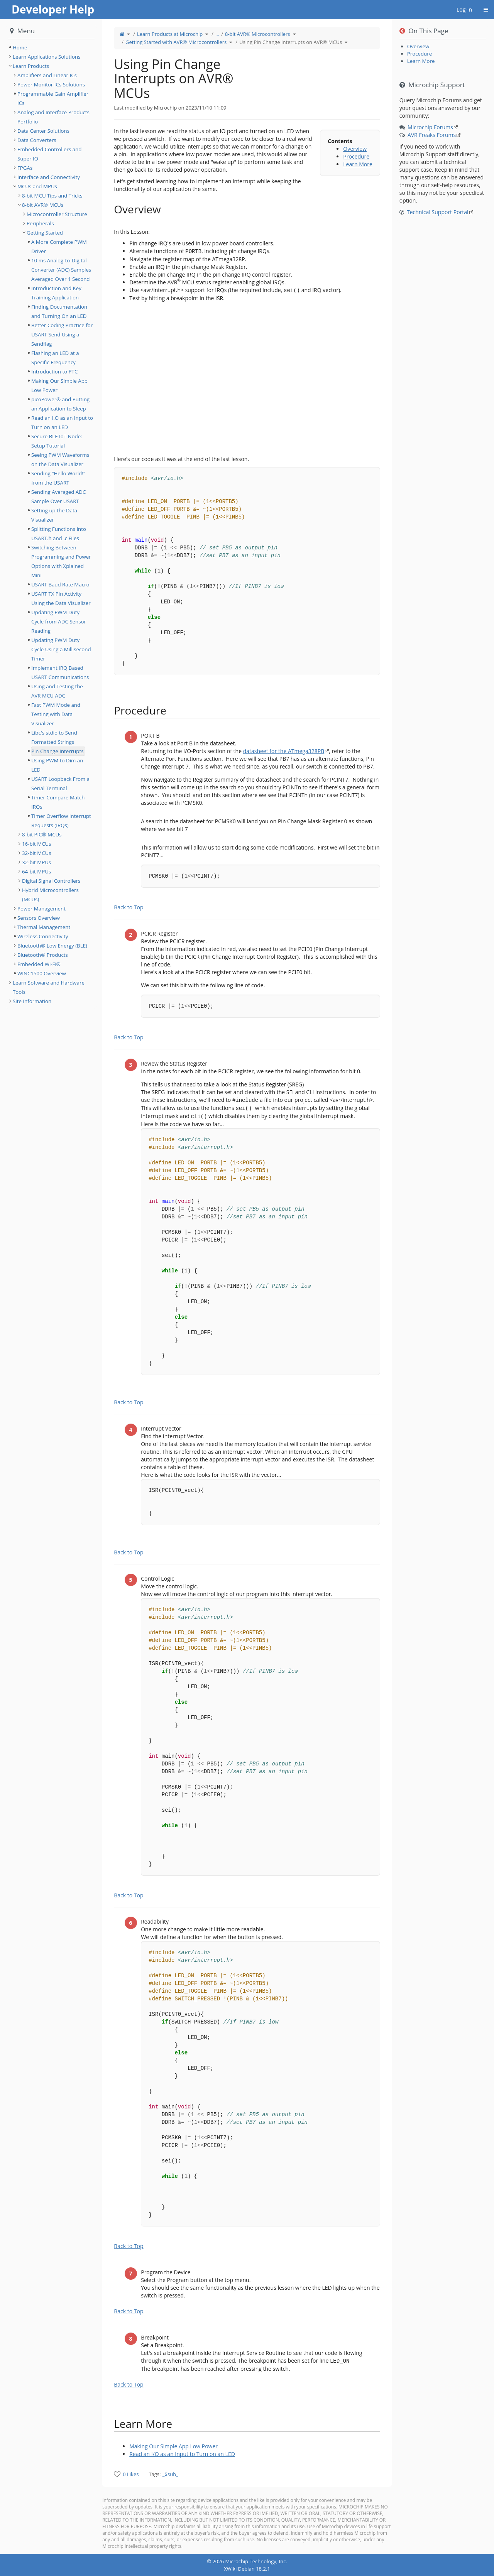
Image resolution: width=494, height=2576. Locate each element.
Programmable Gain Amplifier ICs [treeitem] (52, 98)
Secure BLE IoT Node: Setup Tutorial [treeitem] (56, 441)
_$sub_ (170, 2474)
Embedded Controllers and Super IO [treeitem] (49, 154)
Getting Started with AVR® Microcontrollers (176, 42)
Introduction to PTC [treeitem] (54, 371)
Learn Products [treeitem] (31, 65)
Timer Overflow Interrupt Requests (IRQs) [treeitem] (61, 820)
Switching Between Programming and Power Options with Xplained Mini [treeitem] (61, 561)
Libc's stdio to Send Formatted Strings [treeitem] (54, 737)
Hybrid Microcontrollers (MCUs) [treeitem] (50, 895)
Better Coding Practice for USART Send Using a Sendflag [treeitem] (62, 334)
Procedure (356, 156)
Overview (355, 148)
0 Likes (131, 2474)
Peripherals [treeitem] (40, 223)
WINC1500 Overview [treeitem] (41, 973)
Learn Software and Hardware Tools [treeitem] (49, 987)
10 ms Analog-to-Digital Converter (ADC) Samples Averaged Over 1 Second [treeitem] (61, 269)
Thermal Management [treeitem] (43, 927)
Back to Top (128, 907)
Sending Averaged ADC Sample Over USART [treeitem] (58, 496)
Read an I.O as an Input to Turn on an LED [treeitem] (62, 422)
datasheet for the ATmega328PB (284, 751)
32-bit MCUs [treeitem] (36, 853)
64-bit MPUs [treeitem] (36, 871)
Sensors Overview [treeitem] (38, 917)
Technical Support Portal (438, 212)
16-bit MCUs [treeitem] (36, 843)
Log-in (464, 9)
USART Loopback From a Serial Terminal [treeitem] (60, 783)
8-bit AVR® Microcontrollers (257, 33)
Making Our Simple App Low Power (173, 2446)
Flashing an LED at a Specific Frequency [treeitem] (55, 358)
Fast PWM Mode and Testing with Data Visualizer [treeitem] (55, 714)
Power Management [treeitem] (41, 908)
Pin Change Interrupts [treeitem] (57, 751)
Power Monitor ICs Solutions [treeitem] (51, 84)
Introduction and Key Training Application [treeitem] (56, 293)
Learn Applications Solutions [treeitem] (46, 56)
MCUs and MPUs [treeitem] (37, 186)
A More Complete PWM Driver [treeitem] (59, 246)
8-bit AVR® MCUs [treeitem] (42, 204)
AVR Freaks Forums (432, 135)
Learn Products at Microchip (170, 33)
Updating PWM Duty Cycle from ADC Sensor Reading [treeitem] (58, 621)
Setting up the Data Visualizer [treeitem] (54, 515)
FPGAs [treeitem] (24, 167)
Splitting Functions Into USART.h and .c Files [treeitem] (58, 533)
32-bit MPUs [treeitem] (36, 862)
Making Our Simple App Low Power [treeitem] (59, 385)
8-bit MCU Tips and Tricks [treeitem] (52, 195)
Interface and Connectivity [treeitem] (48, 177)
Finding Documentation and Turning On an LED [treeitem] (59, 311)
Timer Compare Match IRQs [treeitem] (58, 802)
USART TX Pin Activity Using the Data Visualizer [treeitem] (61, 598)
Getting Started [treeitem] (45, 232)
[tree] (51, 47)
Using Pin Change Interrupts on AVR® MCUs (290, 42)
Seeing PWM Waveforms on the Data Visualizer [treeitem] (60, 459)
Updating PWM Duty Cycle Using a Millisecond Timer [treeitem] (61, 649)
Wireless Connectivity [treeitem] (42, 936)
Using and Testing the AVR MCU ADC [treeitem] (57, 691)
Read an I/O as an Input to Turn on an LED (182, 2454)
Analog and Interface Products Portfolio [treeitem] (53, 117)
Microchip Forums (430, 127)
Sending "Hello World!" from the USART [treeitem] (58, 478)
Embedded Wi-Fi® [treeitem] (39, 964)
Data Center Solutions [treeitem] (43, 130)
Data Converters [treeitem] (36, 140)
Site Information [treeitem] (32, 1001)
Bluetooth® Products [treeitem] (42, 954)
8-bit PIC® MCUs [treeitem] (42, 834)
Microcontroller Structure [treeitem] (57, 214)
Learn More (357, 164)
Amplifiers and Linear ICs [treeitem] (47, 75)
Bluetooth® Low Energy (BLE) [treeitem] (52, 945)
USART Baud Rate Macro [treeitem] (60, 584)
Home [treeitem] (20, 47)
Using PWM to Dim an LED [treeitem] (57, 765)
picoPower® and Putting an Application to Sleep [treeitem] (60, 404)
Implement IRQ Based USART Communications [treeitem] (60, 672)
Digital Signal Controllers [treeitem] (51, 880)
